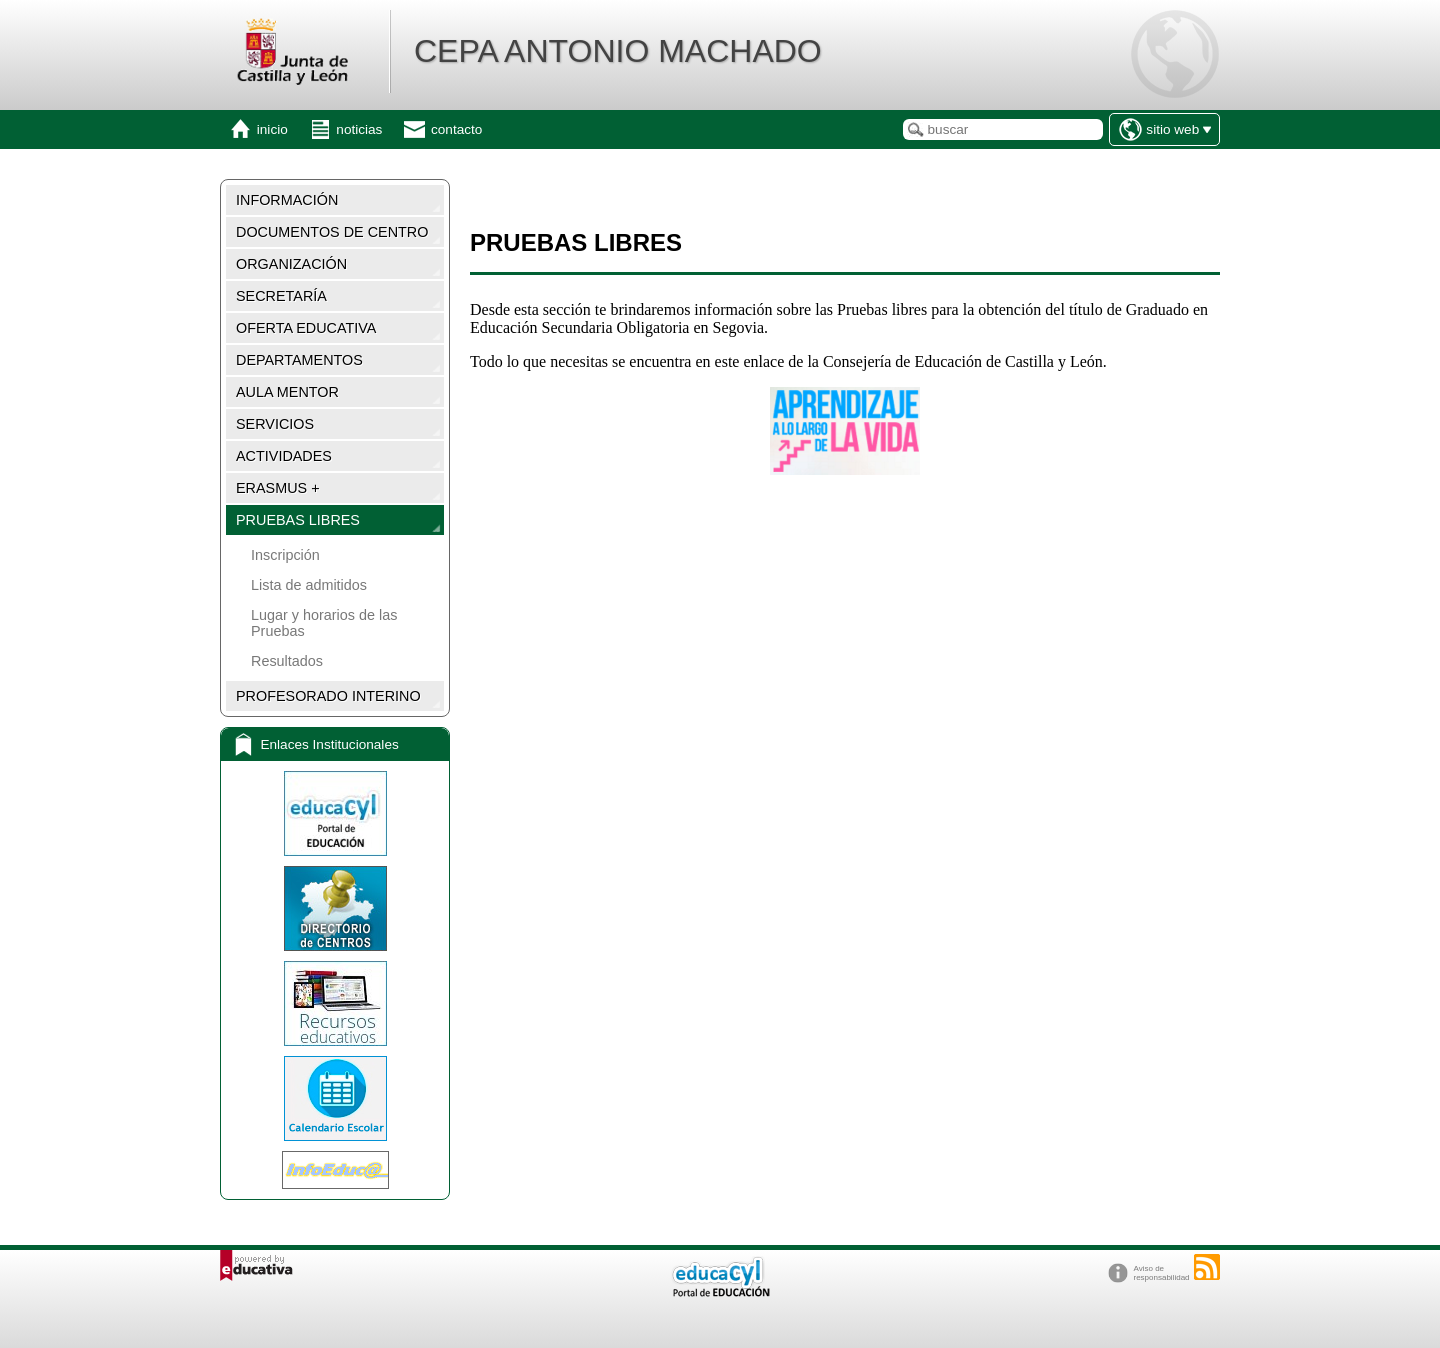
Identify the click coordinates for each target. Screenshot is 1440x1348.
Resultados (287, 661)
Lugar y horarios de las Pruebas (324, 623)
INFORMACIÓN (287, 200)
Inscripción (285, 555)
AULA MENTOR (287, 392)
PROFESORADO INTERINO (328, 696)
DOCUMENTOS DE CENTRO (332, 232)
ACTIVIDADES (284, 456)
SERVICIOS (275, 424)
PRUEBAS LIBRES (298, 520)
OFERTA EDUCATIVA (306, 328)
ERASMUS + (278, 488)
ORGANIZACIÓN (291, 264)
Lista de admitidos (309, 585)
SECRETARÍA (281, 296)
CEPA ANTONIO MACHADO (618, 51)
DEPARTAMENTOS (299, 360)
